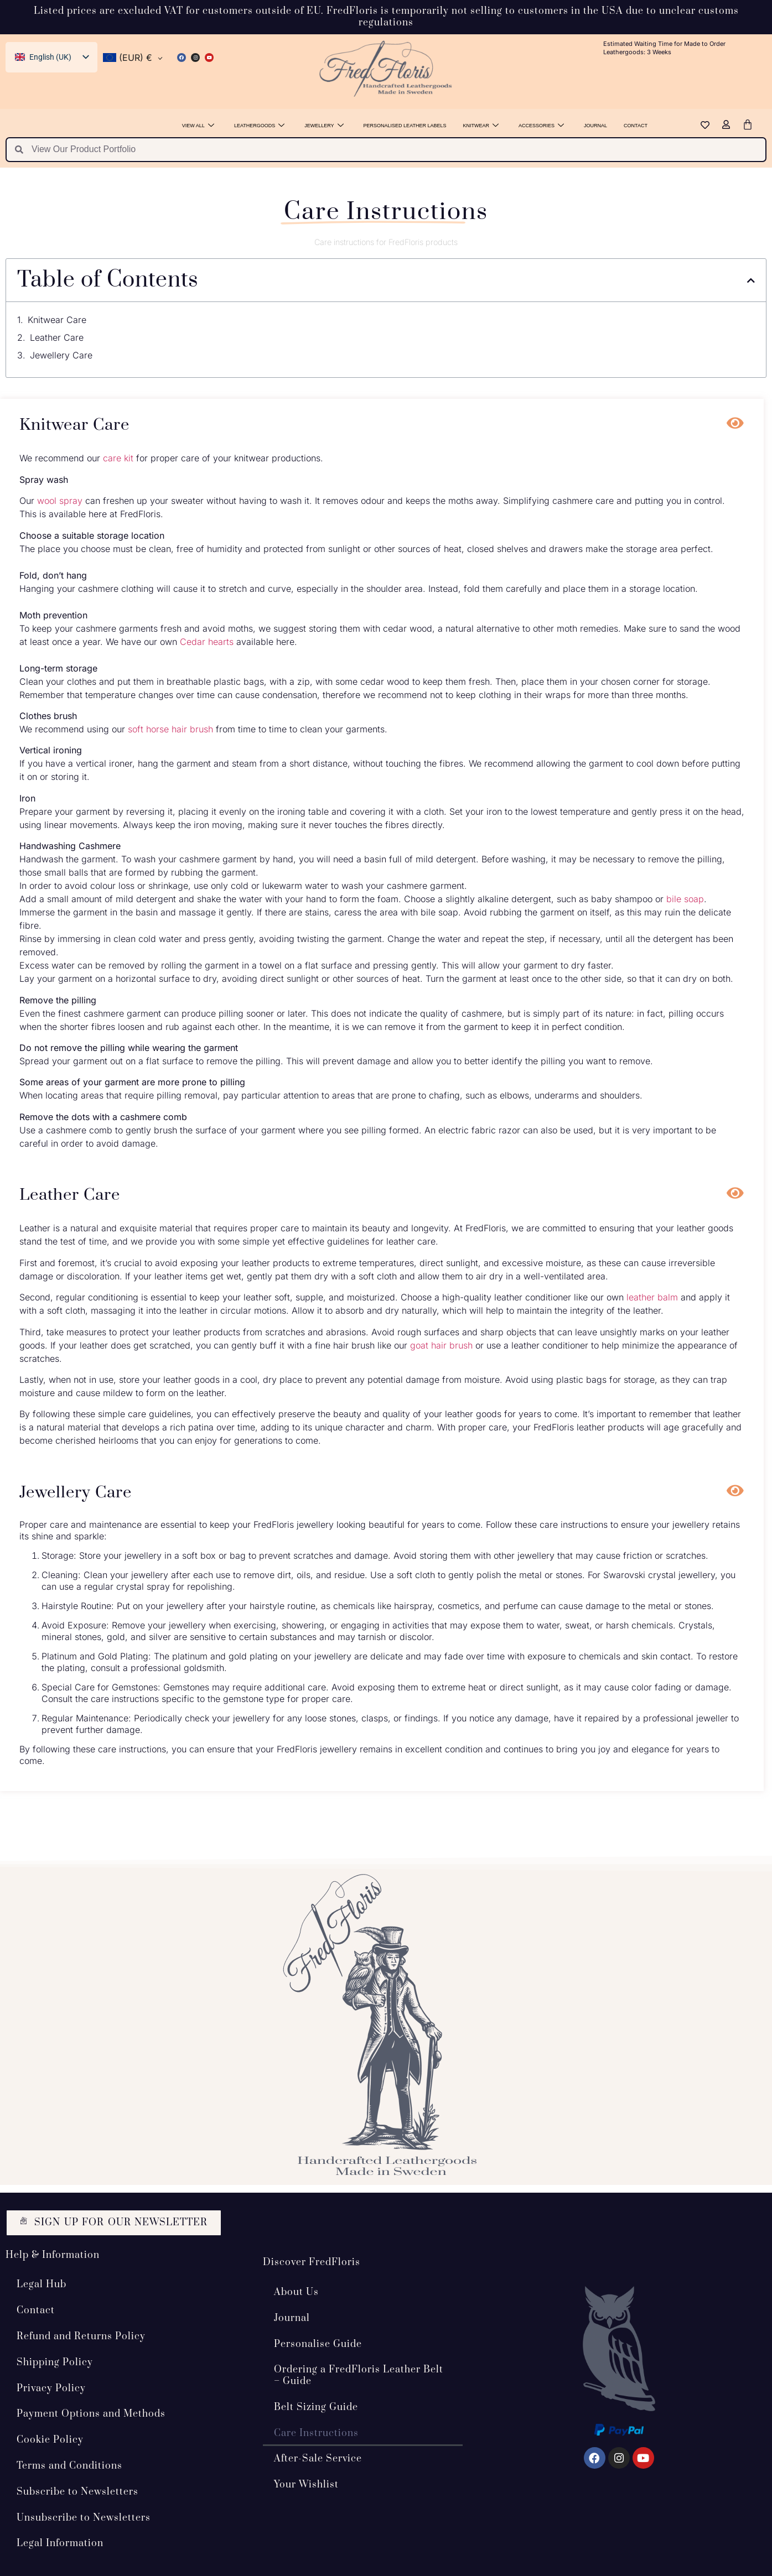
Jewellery (323, 125)
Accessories (541, 125)
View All (198, 125)
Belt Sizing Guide (316, 2407)
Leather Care (57, 337)
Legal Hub (41, 2284)
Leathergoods (259, 125)
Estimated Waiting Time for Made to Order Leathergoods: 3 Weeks (664, 48)
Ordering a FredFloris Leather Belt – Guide (358, 2375)
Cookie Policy (50, 2440)
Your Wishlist (306, 2485)
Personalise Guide (318, 2344)
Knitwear (481, 125)
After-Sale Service (318, 2459)
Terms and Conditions (69, 2466)
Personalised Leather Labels (405, 125)
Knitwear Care (57, 319)
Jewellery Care (61, 355)
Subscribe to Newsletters (77, 2491)
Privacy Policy (51, 2388)
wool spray (59, 500)
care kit (118, 458)
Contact (635, 125)
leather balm (652, 1297)
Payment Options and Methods (91, 2414)
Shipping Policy (55, 2362)
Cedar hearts (207, 641)
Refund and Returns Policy (81, 2336)
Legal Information (60, 2543)
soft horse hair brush (170, 729)
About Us (296, 2292)
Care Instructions (316, 2433)
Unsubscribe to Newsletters (84, 2517)
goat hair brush (441, 1345)
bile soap (685, 898)
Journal (595, 125)
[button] (751, 280)
